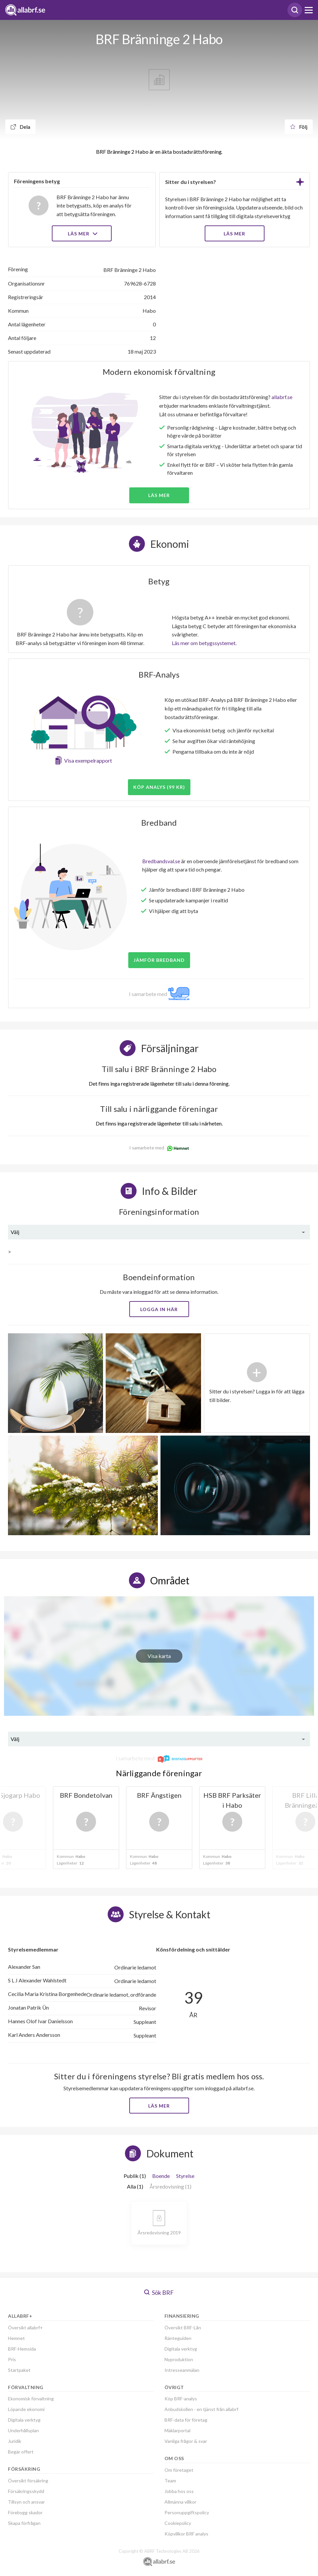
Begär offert (21, 2451)
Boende (161, 2176)
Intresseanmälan (181, 2370)
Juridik (14, 2441)
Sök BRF (159, 2292)
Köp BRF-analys (180, 2398)
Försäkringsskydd (26, 2491)
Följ (298, 127)
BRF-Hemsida (22, 2349)
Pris (12, 2359)
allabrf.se (281, 397)
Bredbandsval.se (161, 861)
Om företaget (178, 2470)
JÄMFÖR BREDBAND (159, 960)
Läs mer (82, 233)
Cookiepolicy (177, 2523)
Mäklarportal (177, 2430)
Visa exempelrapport (88, 760)
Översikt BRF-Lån (182, 2327)
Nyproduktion (178, 2359)
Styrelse (185, 2176)
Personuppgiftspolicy (186, 2512)
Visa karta (159, 1656)
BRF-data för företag (185, 2420)
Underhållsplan (23, 2430)
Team (170, 2480)
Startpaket (19, 2370)
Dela (20, 127)
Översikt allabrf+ (25, 2327)
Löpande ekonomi (26, 2409)
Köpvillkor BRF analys (186, 2533)
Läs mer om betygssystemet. (204, 643)
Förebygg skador (25, 2512)
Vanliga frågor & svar (185, 2441)
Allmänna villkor (180, 2502)
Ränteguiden (177, 2338)
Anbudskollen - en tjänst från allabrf (201, 2409)
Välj (15, 1232)
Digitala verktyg (24, 2420)
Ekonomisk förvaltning (31, 2398)
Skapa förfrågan (24, 2523)
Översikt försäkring (28, 2480)
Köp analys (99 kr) (159, 787)
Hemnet (16, 2338)
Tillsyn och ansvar (26, 2502)
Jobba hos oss (179, 2491)
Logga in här (159, 1309)
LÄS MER (234, 233)
